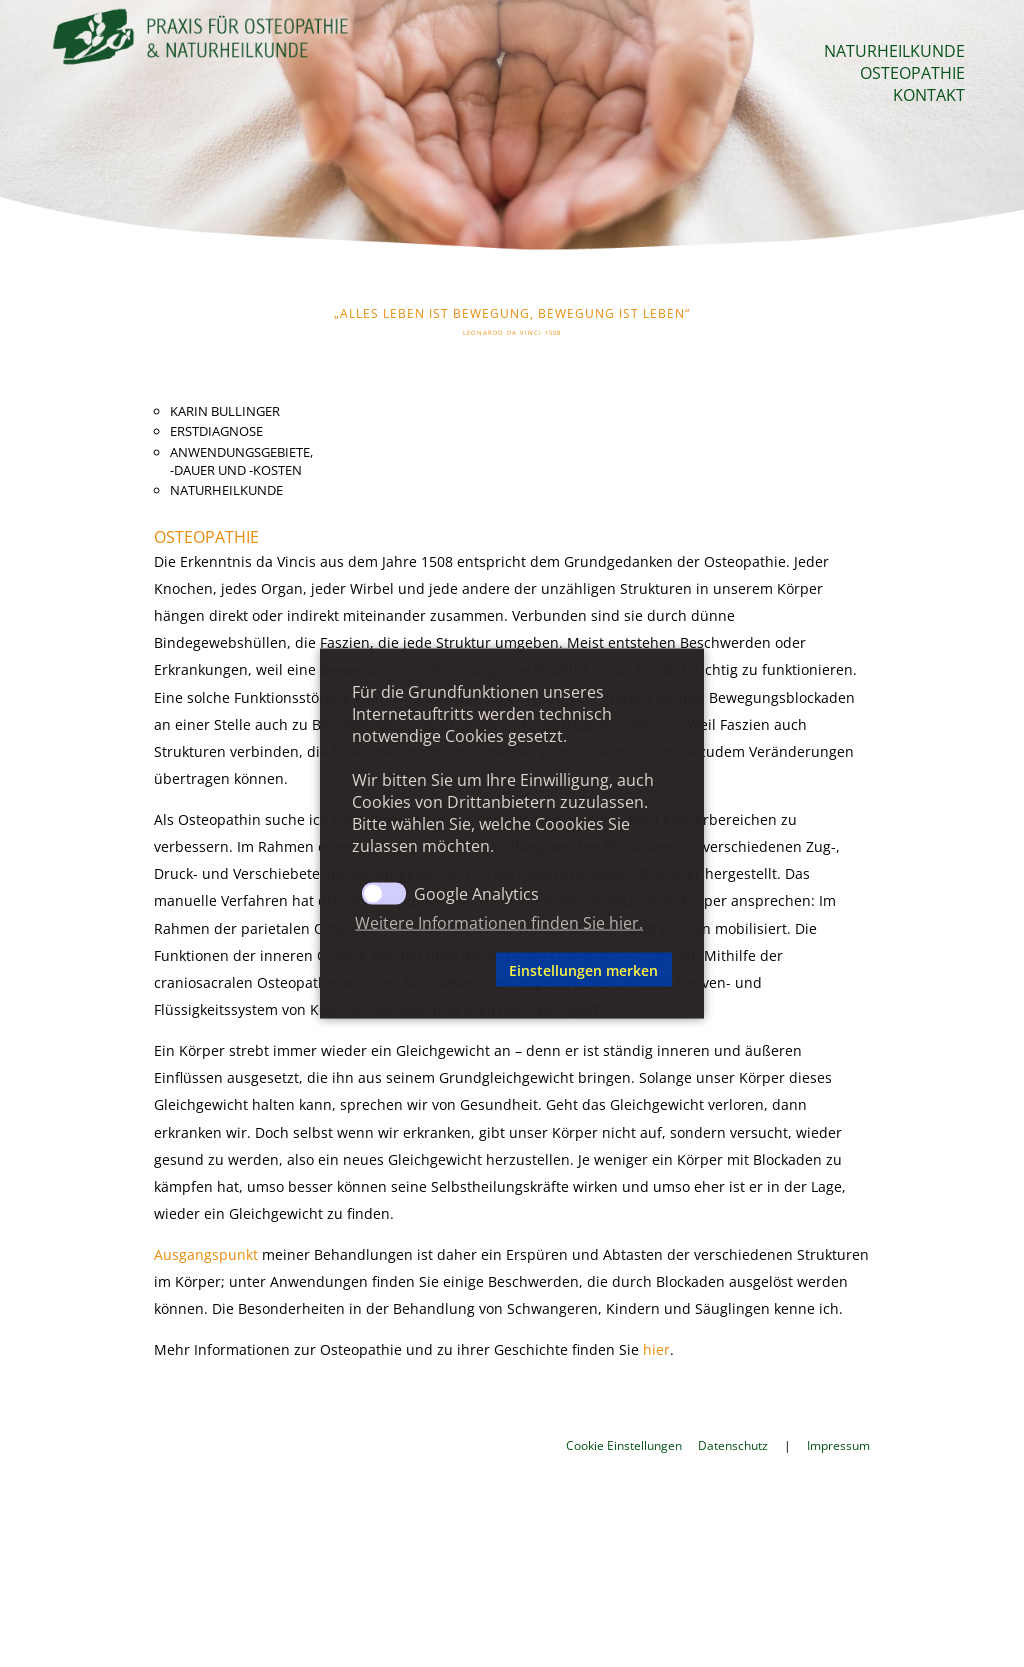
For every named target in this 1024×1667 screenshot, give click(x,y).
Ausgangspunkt (206, 1254)
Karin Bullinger (225, 411)
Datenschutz (733, 1445)
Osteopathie (912, 73)
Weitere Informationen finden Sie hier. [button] (499, 922)
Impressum (838, 1445)
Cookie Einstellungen (624, 1445)
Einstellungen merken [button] (583, 969)
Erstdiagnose (216, 431)
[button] (420, 970)
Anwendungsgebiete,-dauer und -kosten (241, 461)
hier (656, 1349)
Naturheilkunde (894, 51)
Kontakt (929, 95)
